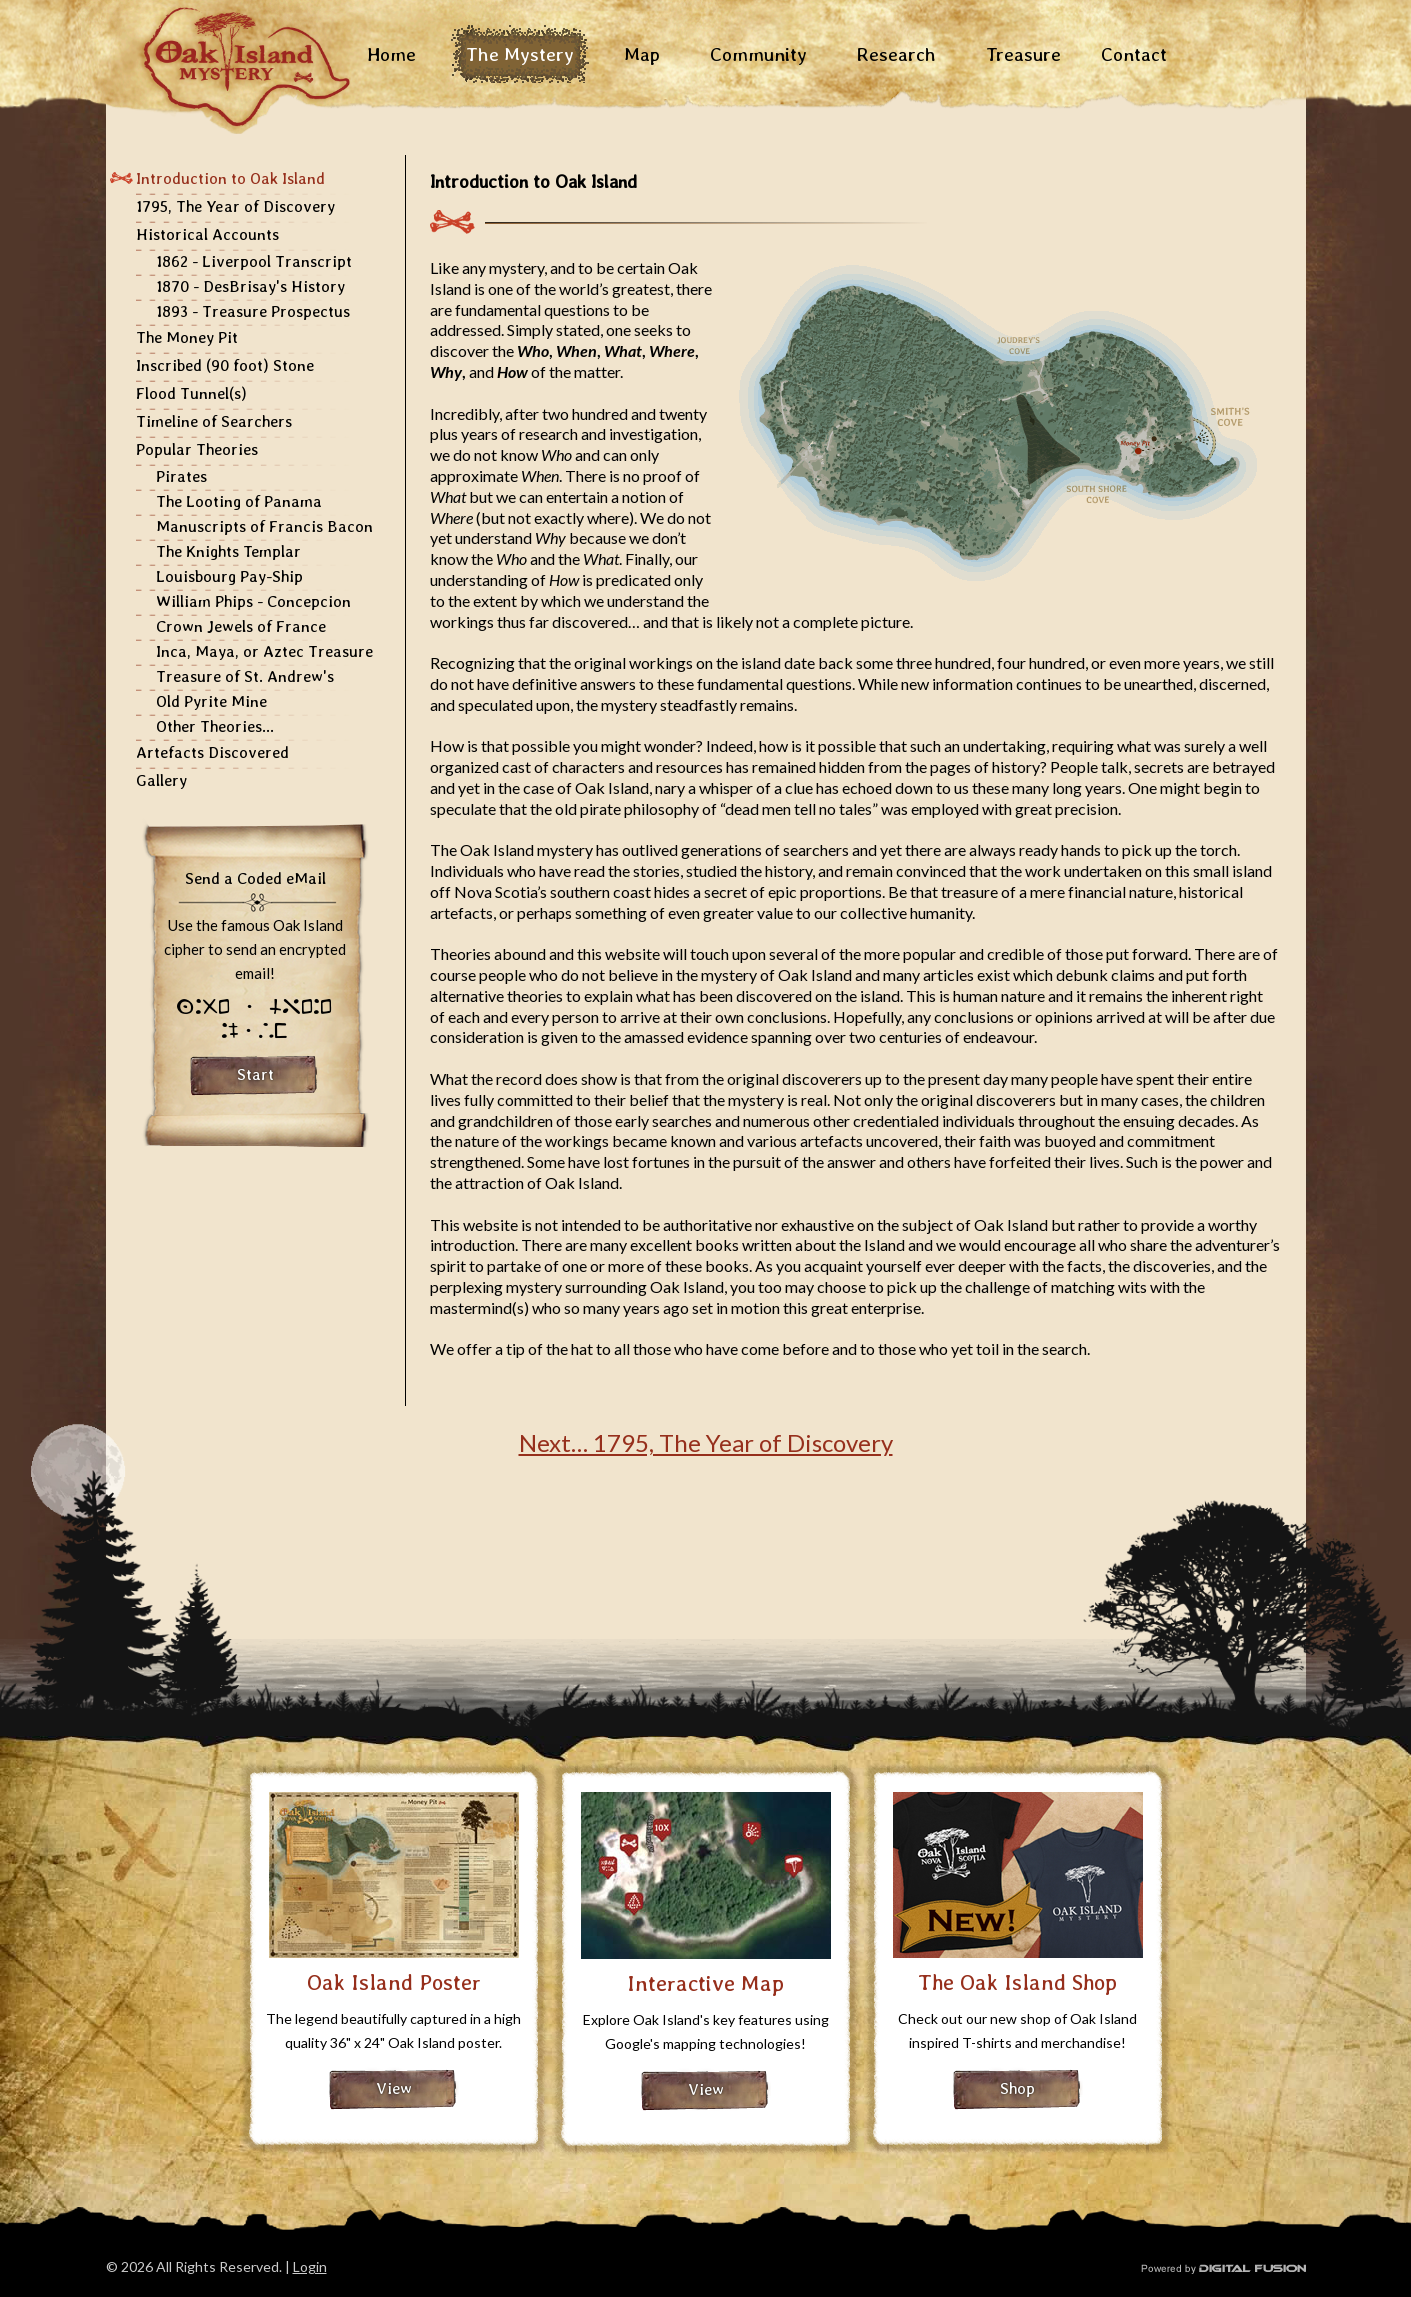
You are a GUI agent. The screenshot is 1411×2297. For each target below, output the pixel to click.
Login (310, 2266)
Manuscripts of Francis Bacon (264, 526)
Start (255, 1074)
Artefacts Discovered (212, 752)
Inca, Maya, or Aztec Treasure (264, 651)
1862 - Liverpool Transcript (254, 261)
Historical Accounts (207, 234)
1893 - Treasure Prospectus (253, 311)
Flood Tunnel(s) (191, 393)
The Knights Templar (228, 551)
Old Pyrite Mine (211, 701)
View (394, 2088)
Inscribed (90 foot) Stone (225, 365)
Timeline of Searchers (214, 421)
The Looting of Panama (239, 501)
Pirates (181, 476)
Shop (1017, 2088)
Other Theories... (215, 726)
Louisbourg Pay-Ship (229, 576)
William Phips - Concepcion (253, 601)
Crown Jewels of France (241, 626)
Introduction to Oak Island (230, 178)
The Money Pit (187, 337)
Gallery (161, 780)
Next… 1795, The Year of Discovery (706, 1442)
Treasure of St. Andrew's (245, 676)
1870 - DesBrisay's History (250, 286)
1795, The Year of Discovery (235, 206)
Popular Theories (197, 449)
